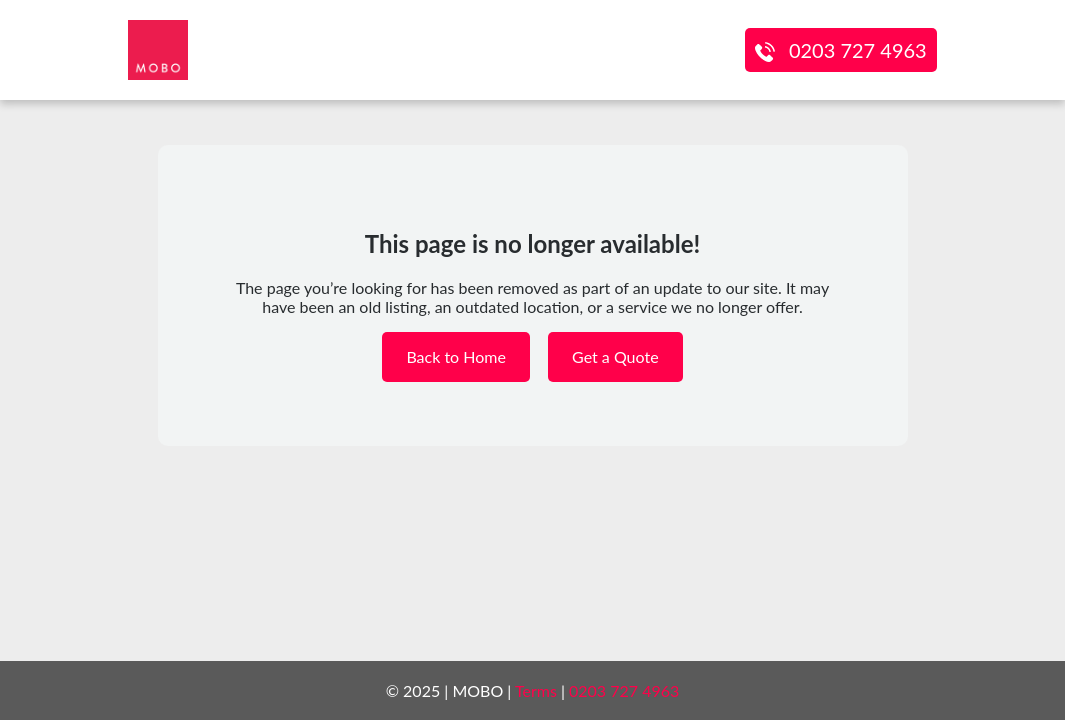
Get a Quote (615, 356)
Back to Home (456, 356)
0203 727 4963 (858, 50)
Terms (536, 690)
